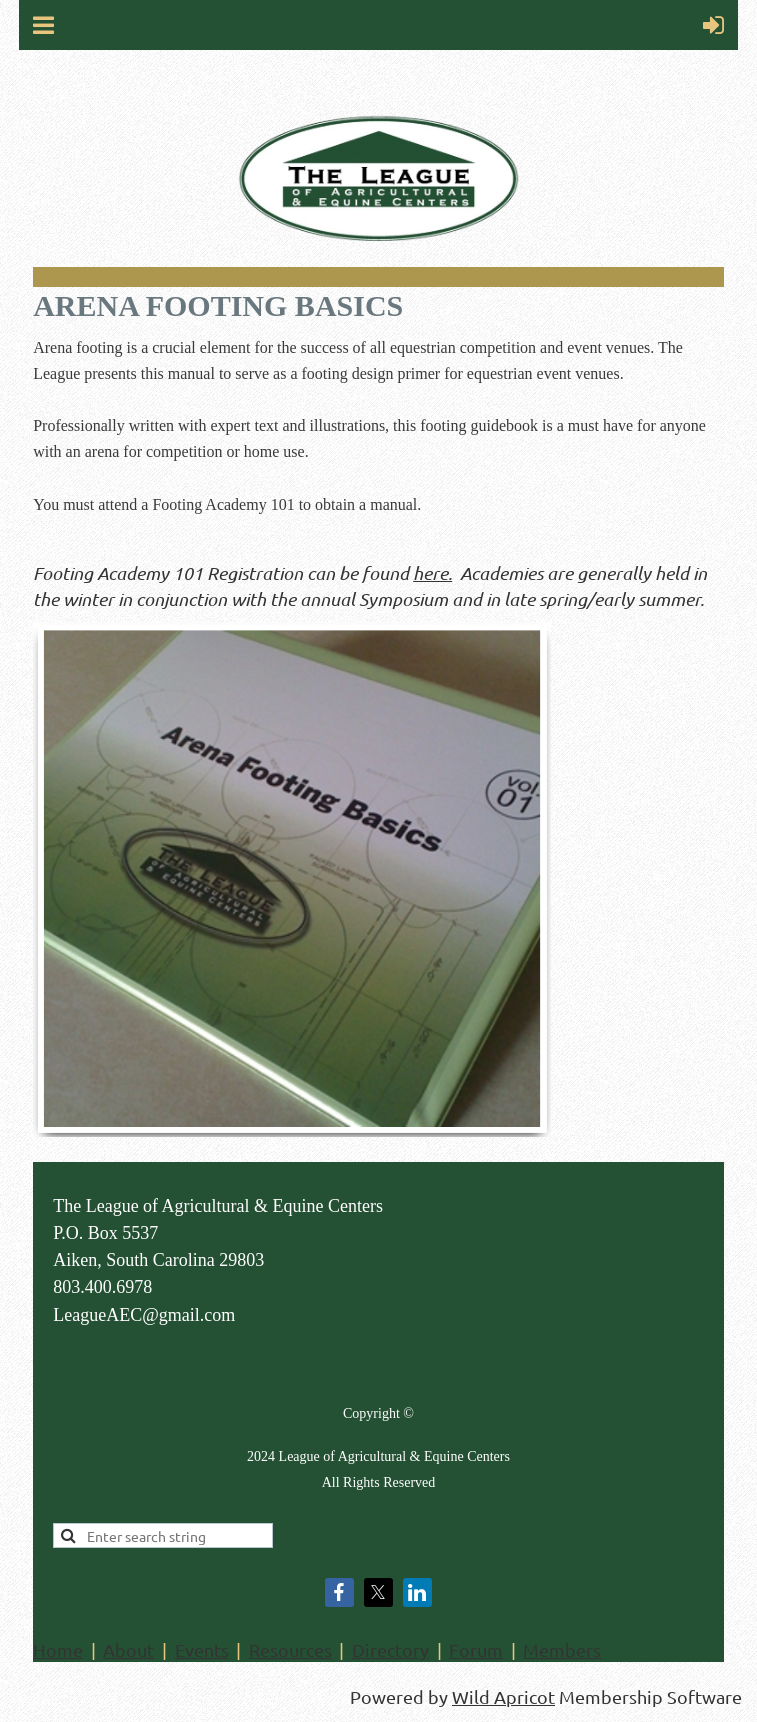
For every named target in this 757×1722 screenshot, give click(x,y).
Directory (390, 1649)
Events (202, 1649)
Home (58, 1649)
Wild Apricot (503, 1696)
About (128, 1649)
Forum (476, 1649)
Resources (290, 1649)
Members (562, 1649)
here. (432, 573)
